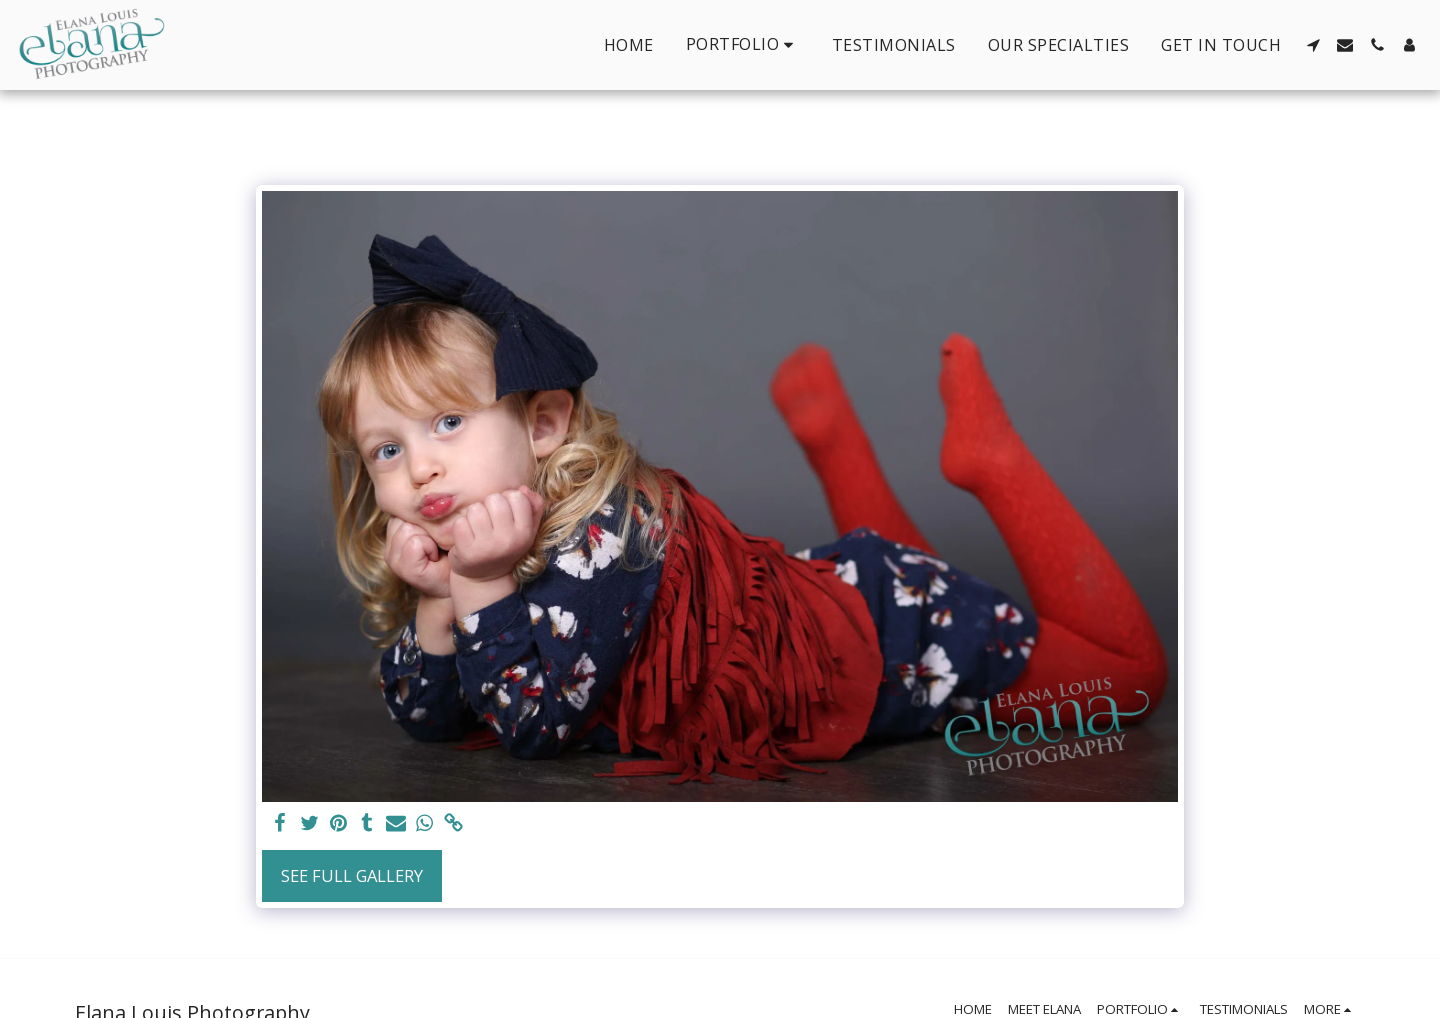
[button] (743, 44)
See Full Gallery (352, 875)
